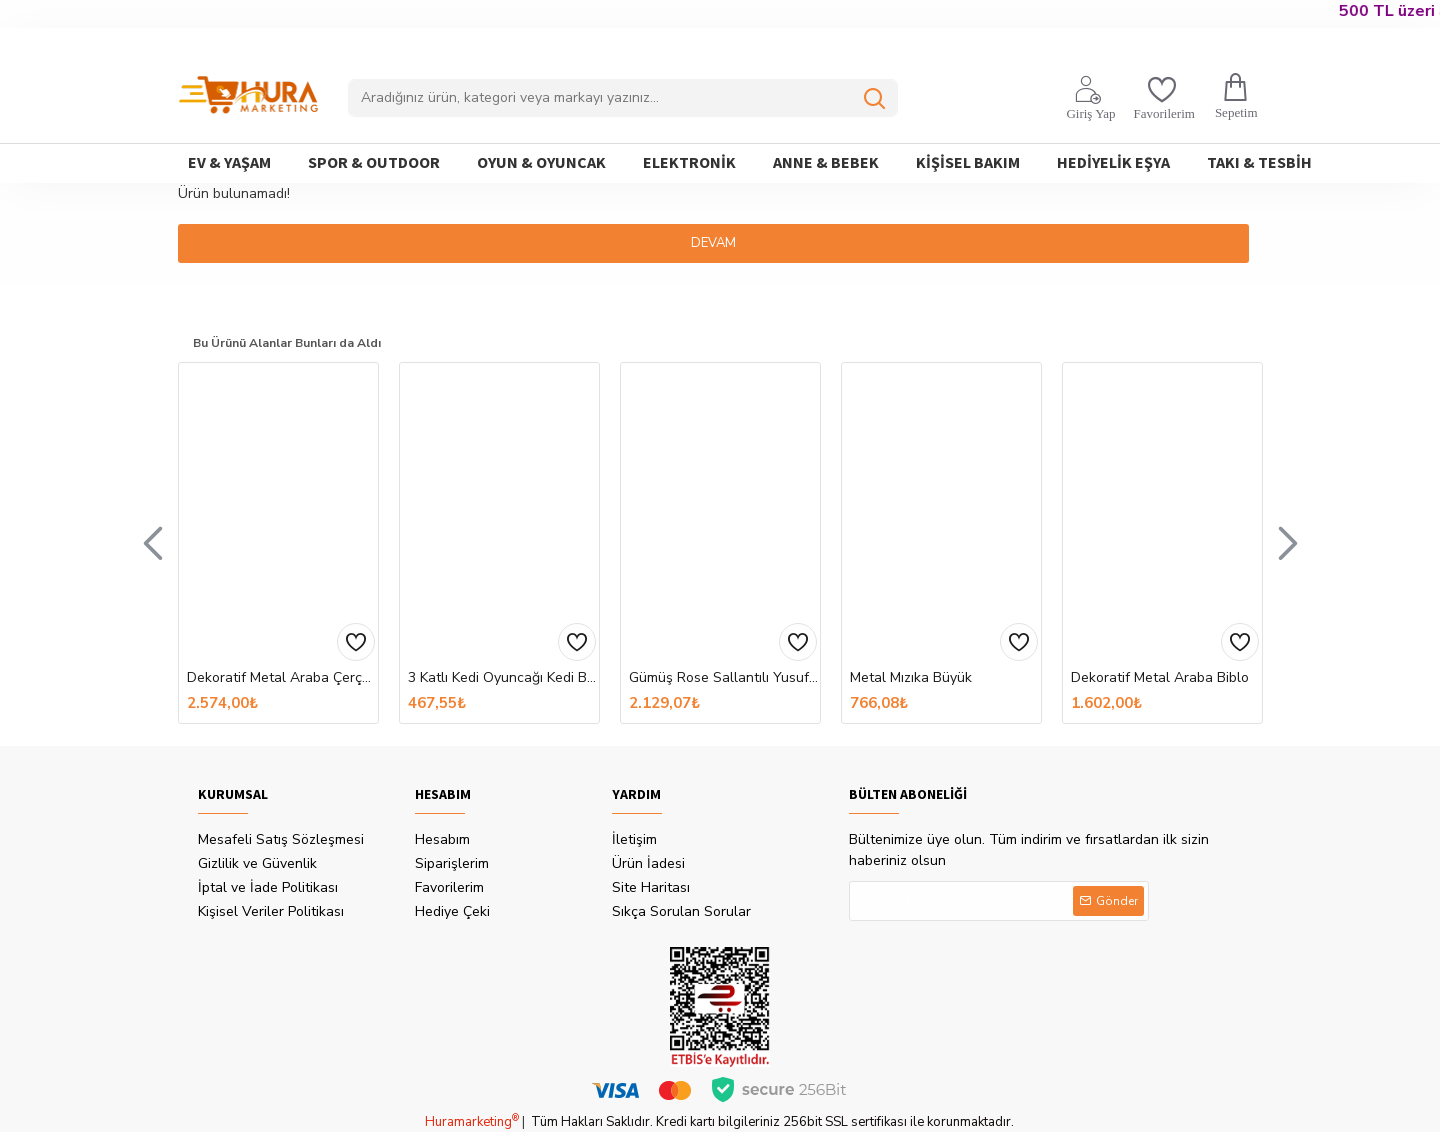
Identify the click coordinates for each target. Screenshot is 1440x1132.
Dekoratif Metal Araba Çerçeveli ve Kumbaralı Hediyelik (282, 677)
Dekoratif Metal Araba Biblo (1160, 677)
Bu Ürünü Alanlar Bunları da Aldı (304, 341)
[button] (153, 542)
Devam (720, 243)
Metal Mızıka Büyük (911, 677)
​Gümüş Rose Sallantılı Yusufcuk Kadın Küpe (724, 677)
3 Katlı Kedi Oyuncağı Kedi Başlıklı (503, 677)
